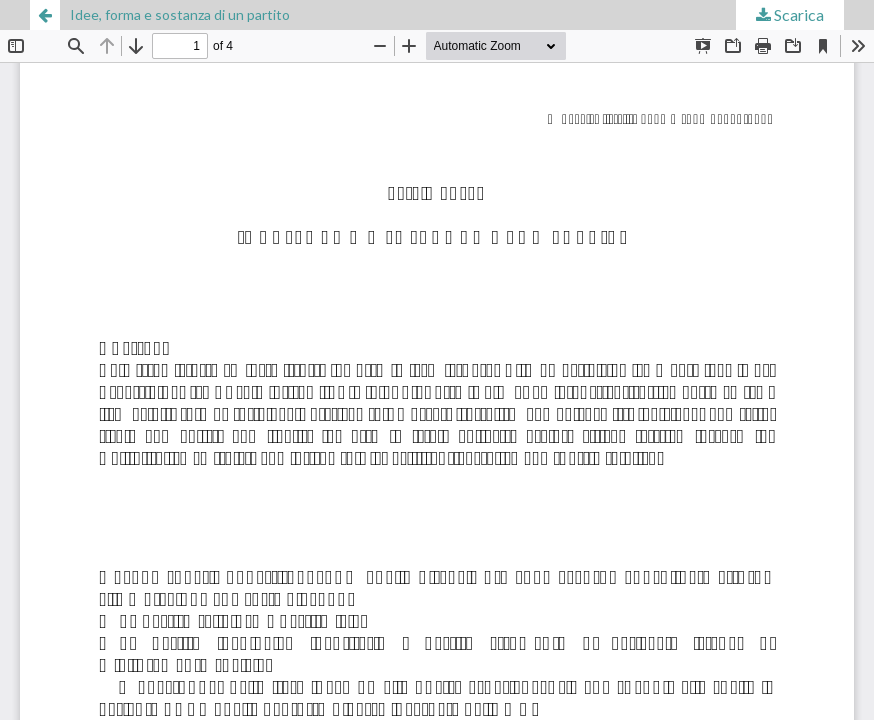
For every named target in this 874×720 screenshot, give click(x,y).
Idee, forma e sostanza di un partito (180, 14)
